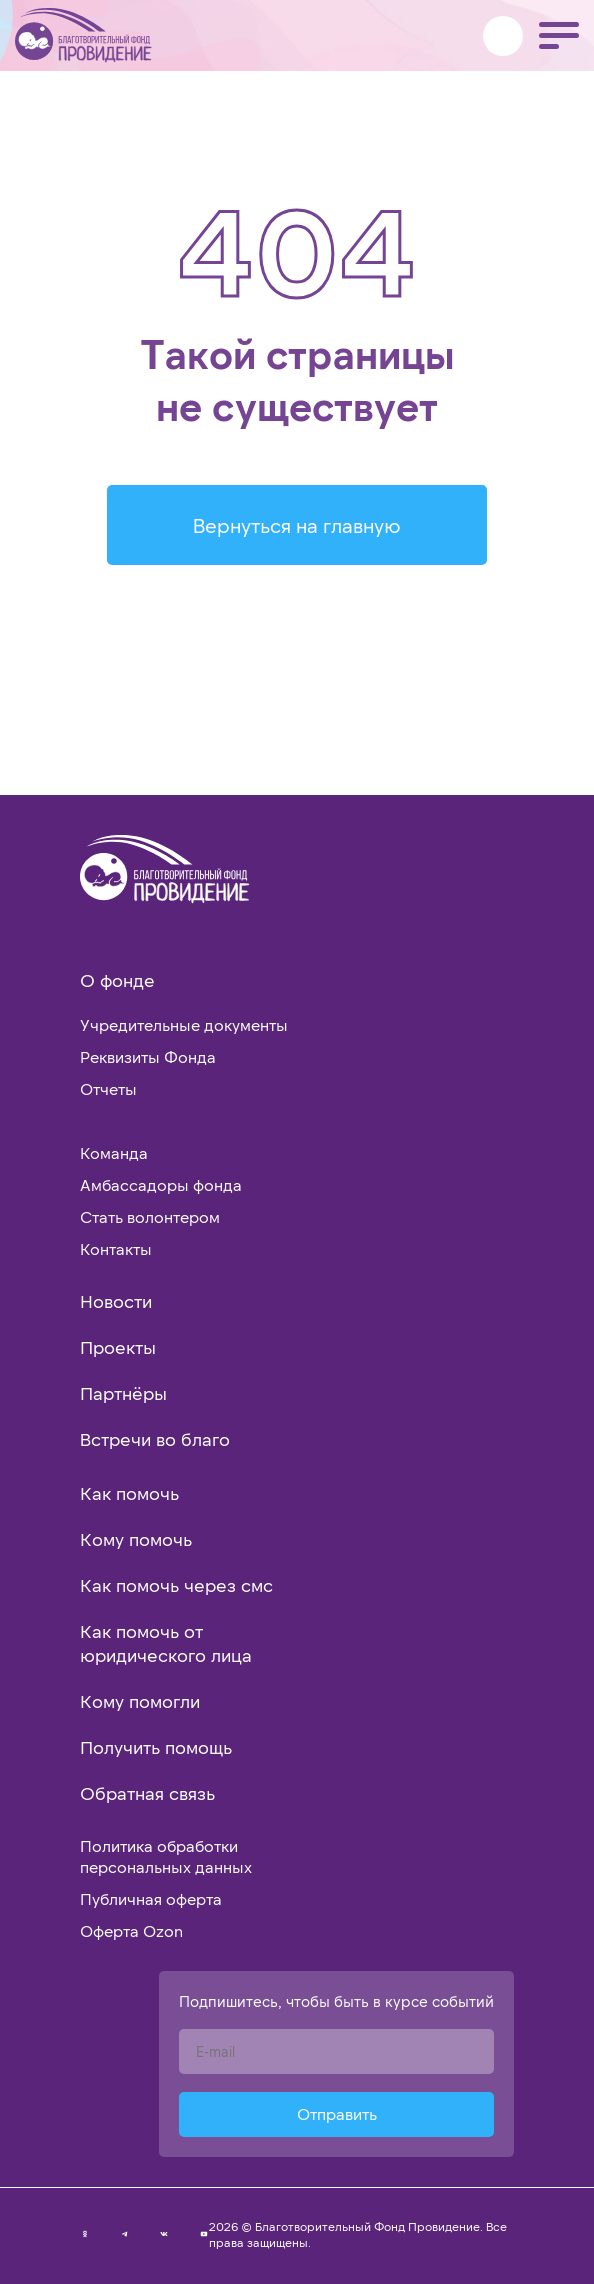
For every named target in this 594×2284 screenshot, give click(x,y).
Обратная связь (147, 1793)
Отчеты (108, 1088)
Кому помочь (136, 1539)
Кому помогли (140, 1701)
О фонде (117, 980)
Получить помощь (156, 1747)
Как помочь (129, 1493)
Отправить (337, 2113)
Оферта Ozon (131, 1930)
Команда (114, 1152)
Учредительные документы (184, 1024)
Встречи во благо (155, 1439)
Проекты (118, 1347)
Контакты (116, 1248)
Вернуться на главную (297, 525)
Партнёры (123, 1393)
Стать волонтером (150, 1216)
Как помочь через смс (176, 1585)
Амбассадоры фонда (161, 1184)
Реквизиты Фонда (148, 1056)
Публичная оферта (151, 1898)
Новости (116, 1301)
